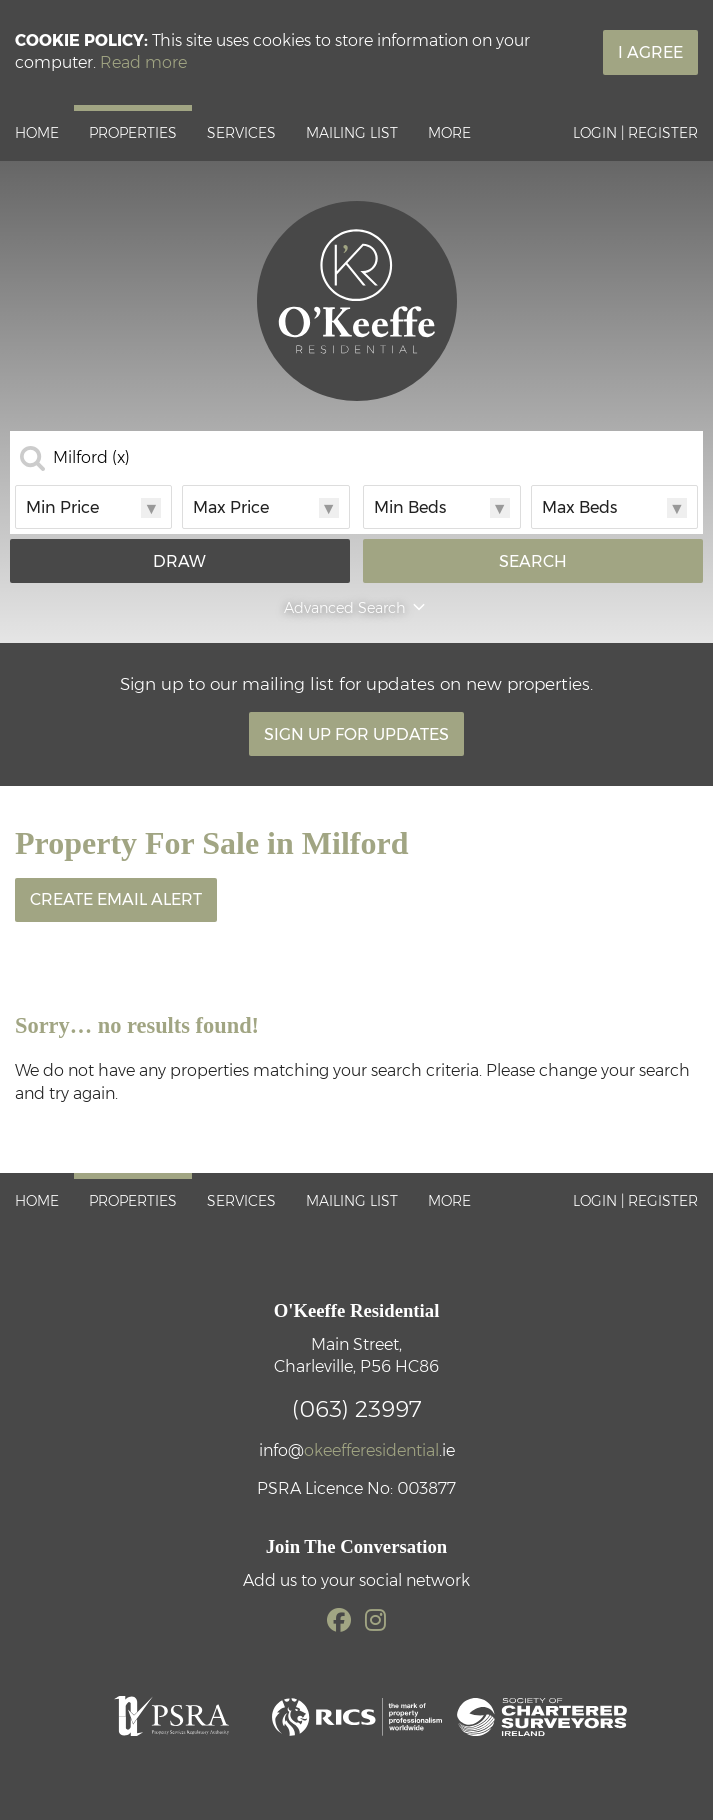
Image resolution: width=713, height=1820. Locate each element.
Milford (91, 458)
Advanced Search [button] (356, 608)
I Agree (650, 52)
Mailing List (352, 133)
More (449, 133)
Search (533, 561)
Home (37, 133)
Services (241, 133)
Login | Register (635, 133)
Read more (143, 62)
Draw (179, 561)
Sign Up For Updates (356, 734)
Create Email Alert (116, 899)
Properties (133, 133)
